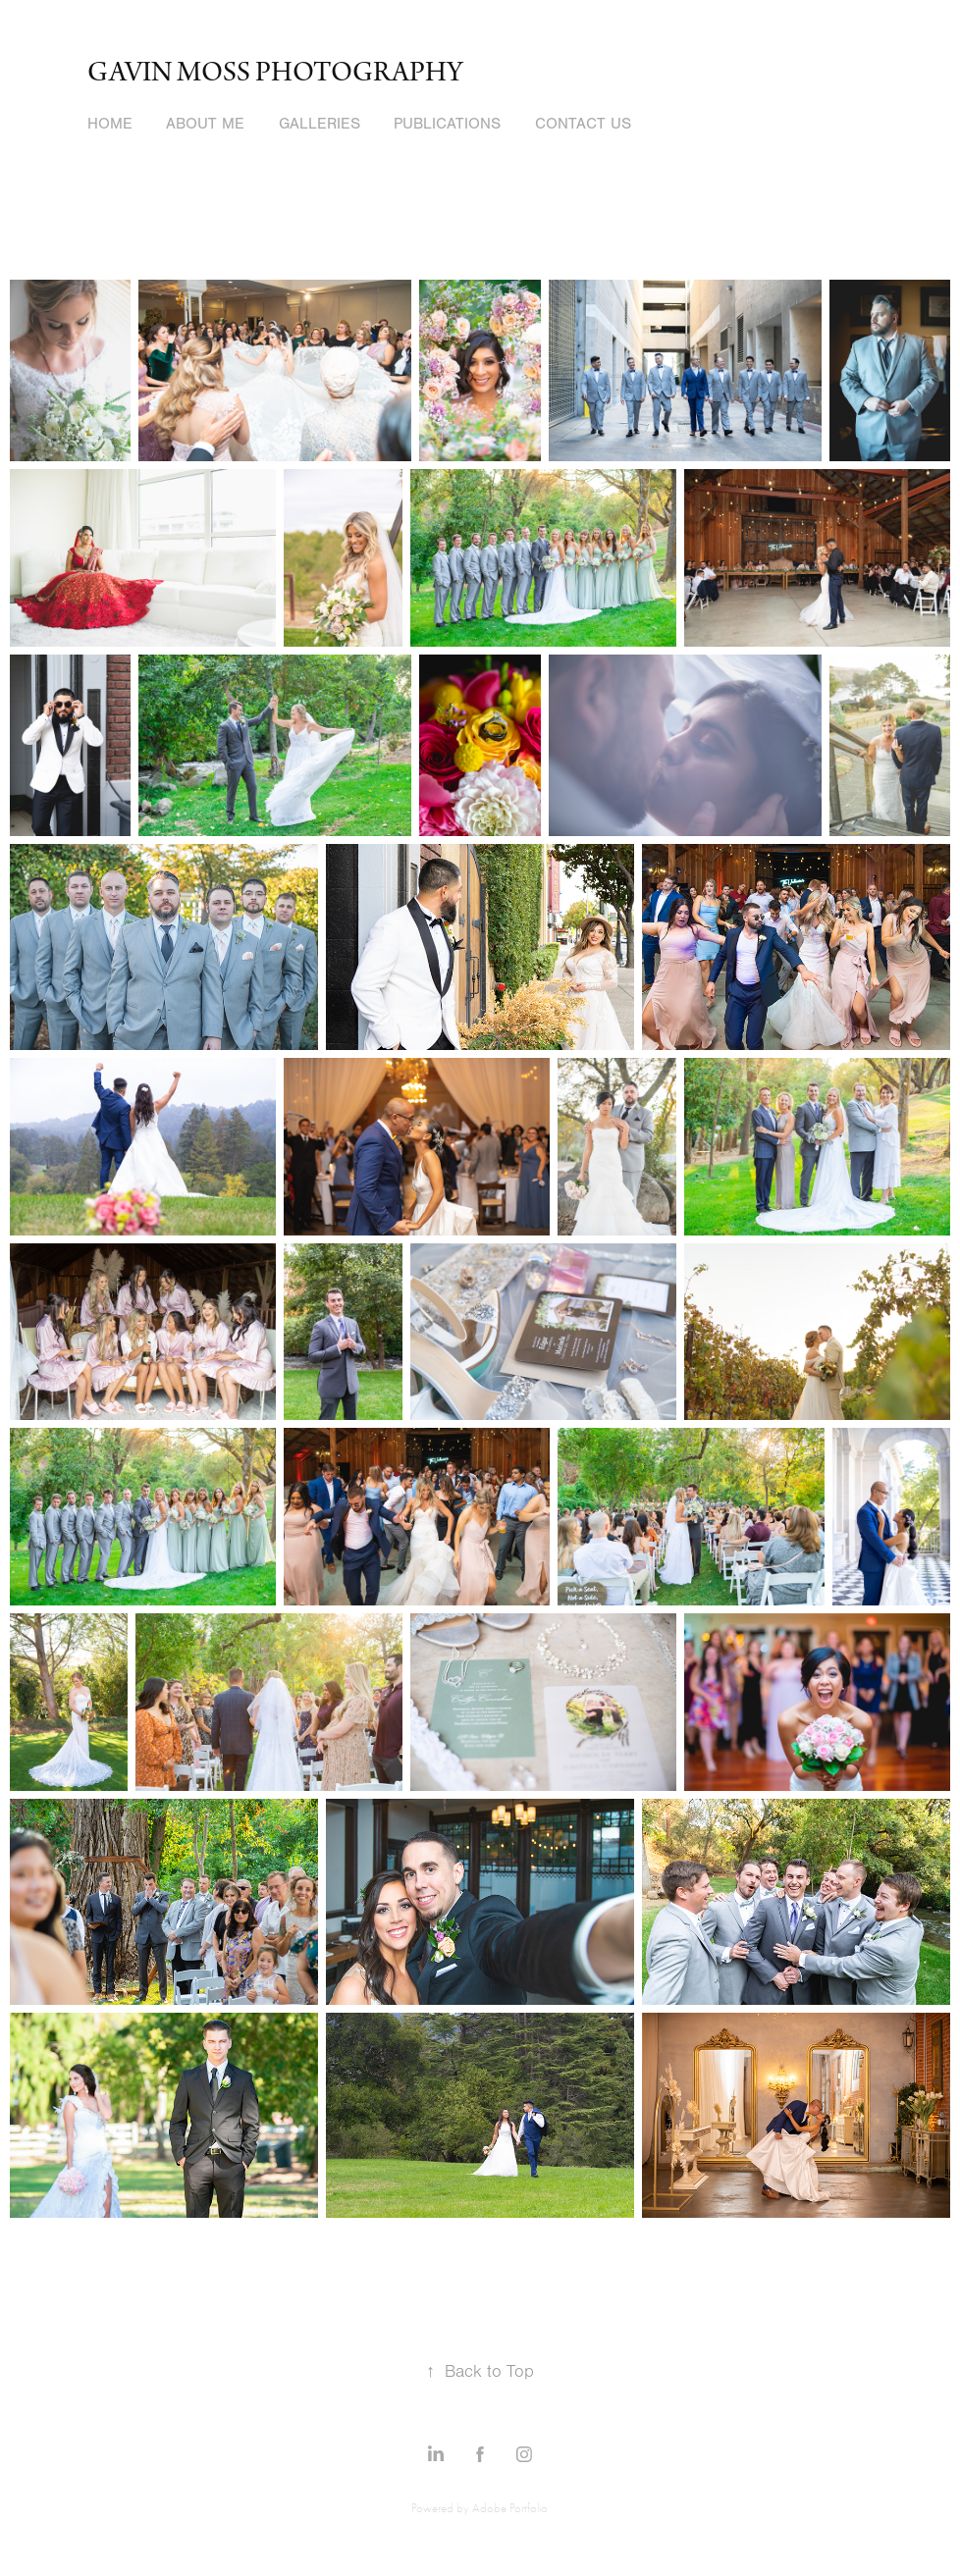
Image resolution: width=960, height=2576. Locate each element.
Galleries (319, 123)
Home (110, 123)
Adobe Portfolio (510, 2507)
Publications (447, 123)
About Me (205, 123)
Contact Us (583, 123)
